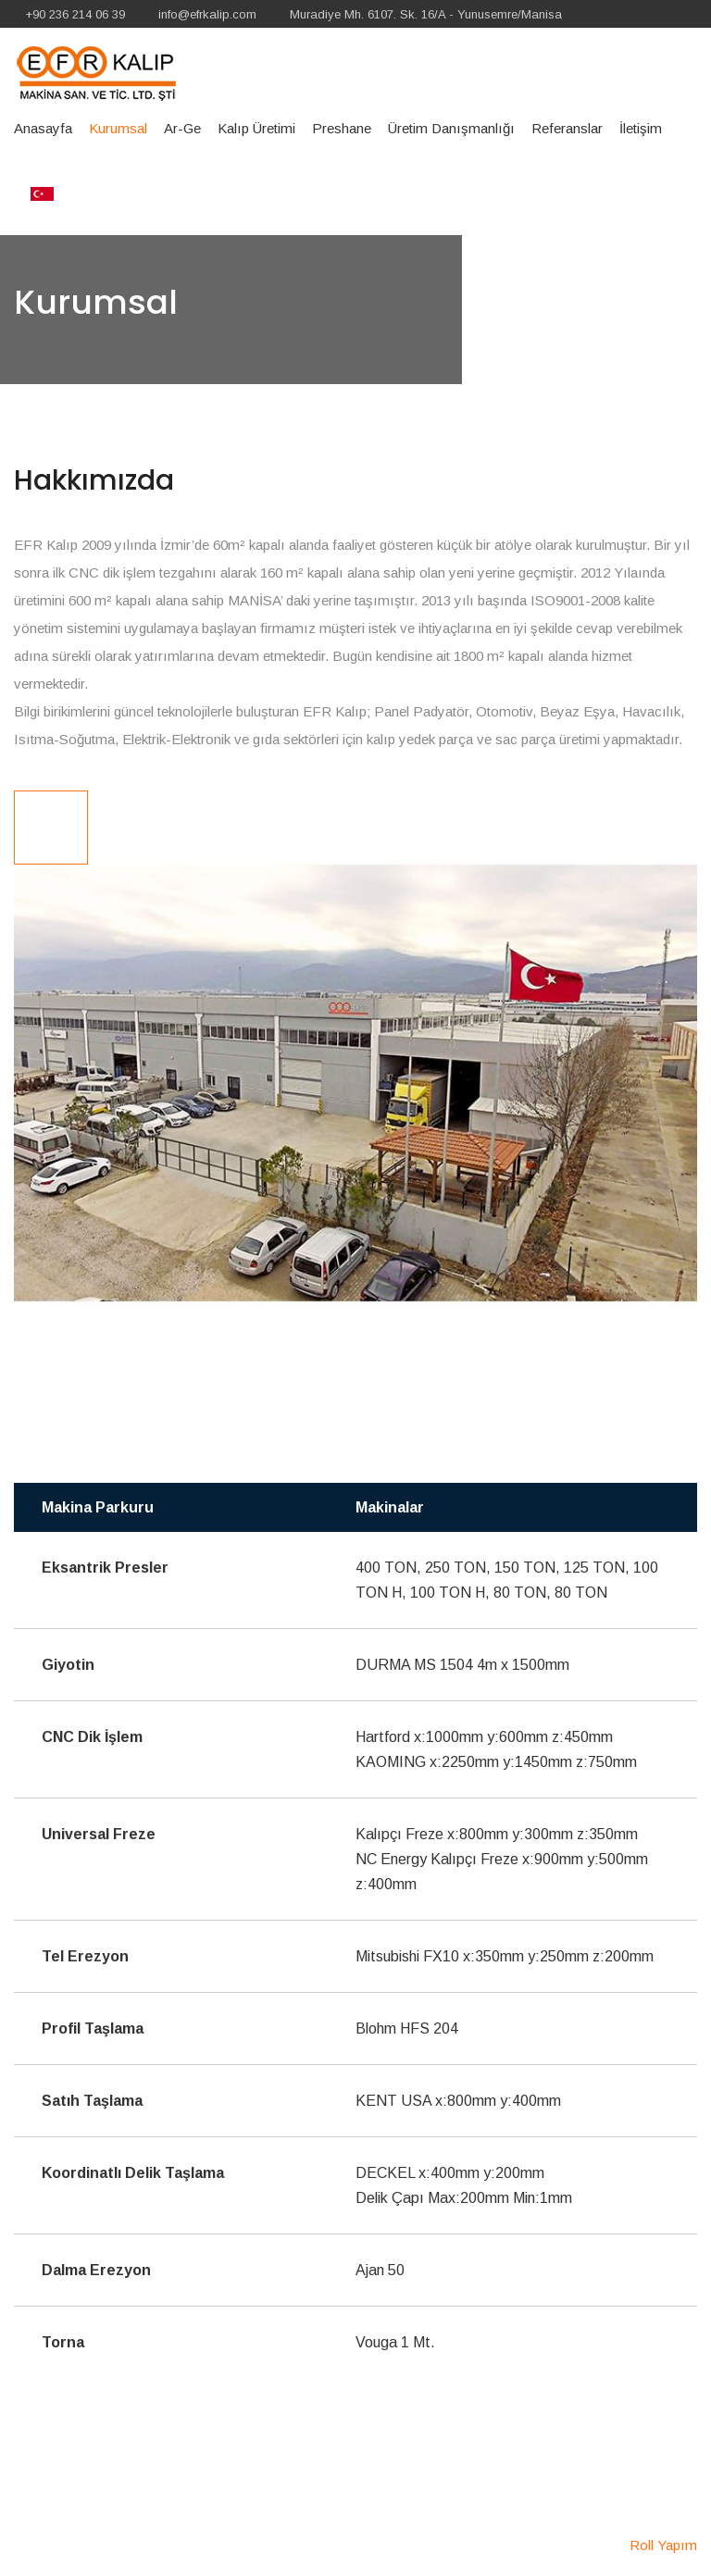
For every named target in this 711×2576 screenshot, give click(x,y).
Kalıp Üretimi (256, 128)
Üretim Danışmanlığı (451, 128)
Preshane (341, 128)
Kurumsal (118, 128)
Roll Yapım (663, 2545)
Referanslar (567, 128)
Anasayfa (43, 128)
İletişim (640, 128)
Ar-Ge (182, 128)
